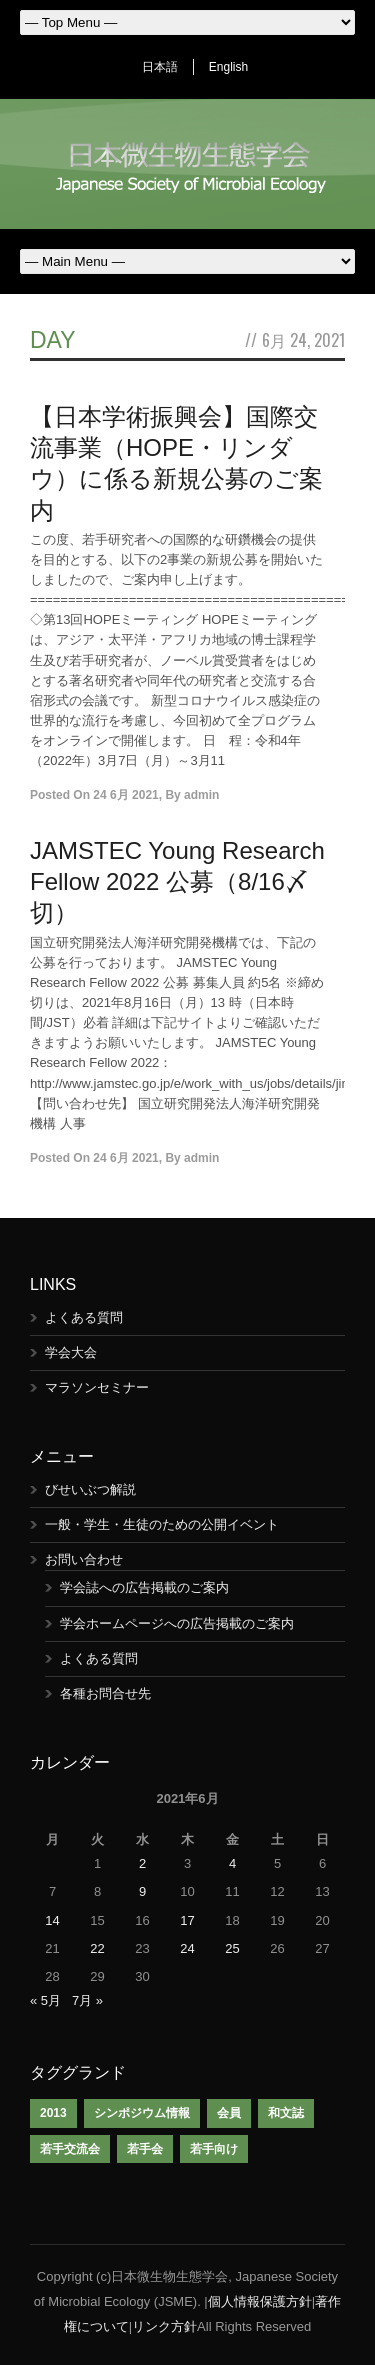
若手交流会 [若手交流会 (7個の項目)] (70, 2149)
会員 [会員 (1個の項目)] (229, 2113)
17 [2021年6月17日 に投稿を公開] (187, 1920)
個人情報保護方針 (260, 2301)
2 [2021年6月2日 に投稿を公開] (142, 1863)
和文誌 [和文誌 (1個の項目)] (286, 2113)
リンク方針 (164, 2326)
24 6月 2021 (125, 795)
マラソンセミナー (97, 1387)
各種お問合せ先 (105, 1693)
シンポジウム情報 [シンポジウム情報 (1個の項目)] (142, 2113)
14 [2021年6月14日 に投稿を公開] (52, 1920)
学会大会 (71, 1352)
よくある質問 (84, 1317)
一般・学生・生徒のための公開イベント (162, 1524)
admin (201, 795)
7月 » (87, 2000)
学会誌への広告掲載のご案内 (144, 1587)
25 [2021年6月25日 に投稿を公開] (232, 1948)
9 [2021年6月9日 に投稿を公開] (142, 1891)
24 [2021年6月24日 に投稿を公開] (187, 1948)
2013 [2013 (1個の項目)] (53, 2113)
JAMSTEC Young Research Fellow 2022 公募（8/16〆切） (177, 881)
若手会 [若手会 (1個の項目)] (145, 2149)
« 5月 (45, 2000)
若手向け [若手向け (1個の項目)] (214, 2149)
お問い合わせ (84, 1559)
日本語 (160, 67)
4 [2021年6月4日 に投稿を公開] (232, 1863)
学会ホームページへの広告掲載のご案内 (177, 1623)
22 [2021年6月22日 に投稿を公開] (97, 1948)
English (228, 67)
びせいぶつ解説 (90, 1489)
